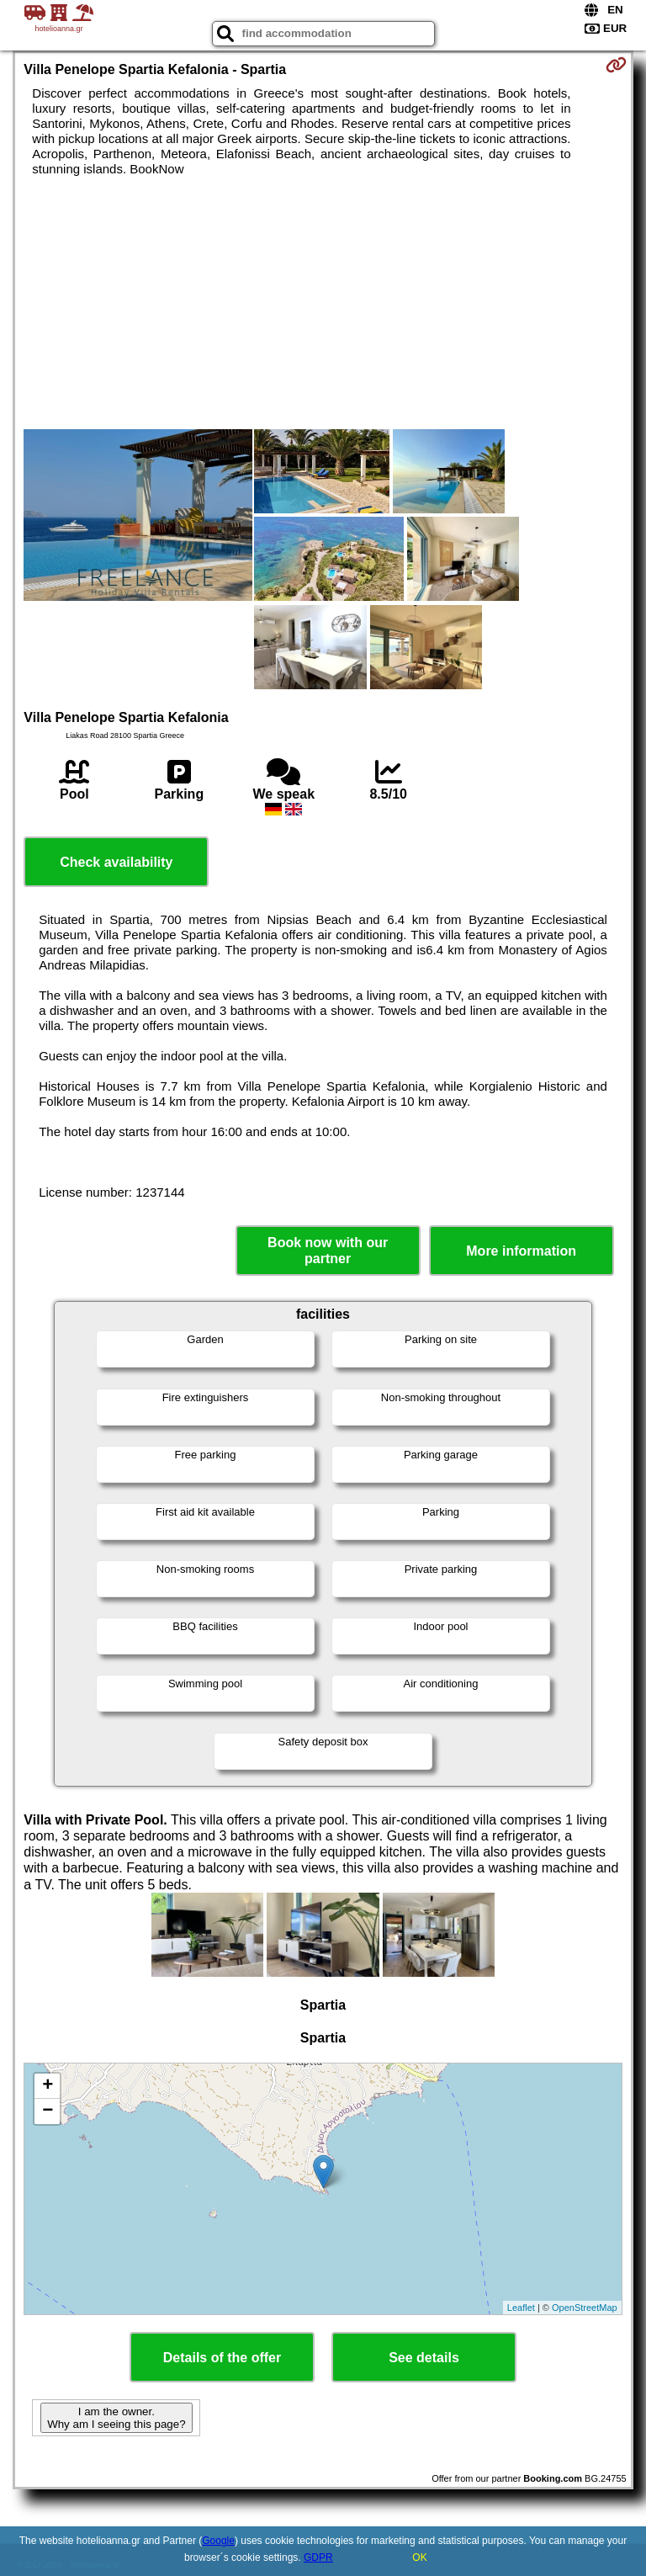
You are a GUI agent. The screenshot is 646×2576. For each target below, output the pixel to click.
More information (521, 1251)
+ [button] (47, 2086)
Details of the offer (222, 2357)
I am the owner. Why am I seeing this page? (116, 2417)
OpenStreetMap (584, 2307)
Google (218, 2541)
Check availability (116, 862)
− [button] (47, 2111)
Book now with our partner (327, 1250)
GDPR (318, 2557)
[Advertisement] (323, 303)
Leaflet (521, 2307)
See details (424, 2357)
